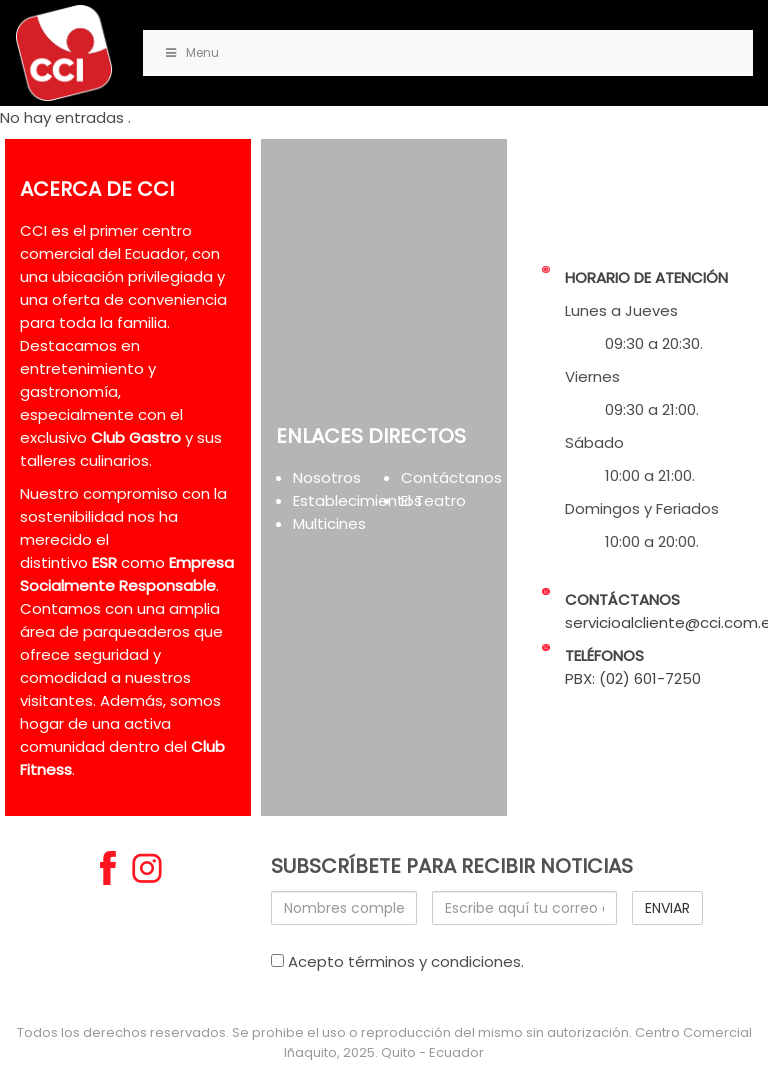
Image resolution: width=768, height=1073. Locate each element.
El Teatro (433, 500)
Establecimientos (357, 500)
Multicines (329, 523)
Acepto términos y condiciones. (397, 961)
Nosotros (327, 477)
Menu (191, 52)
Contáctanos (451, 477)
